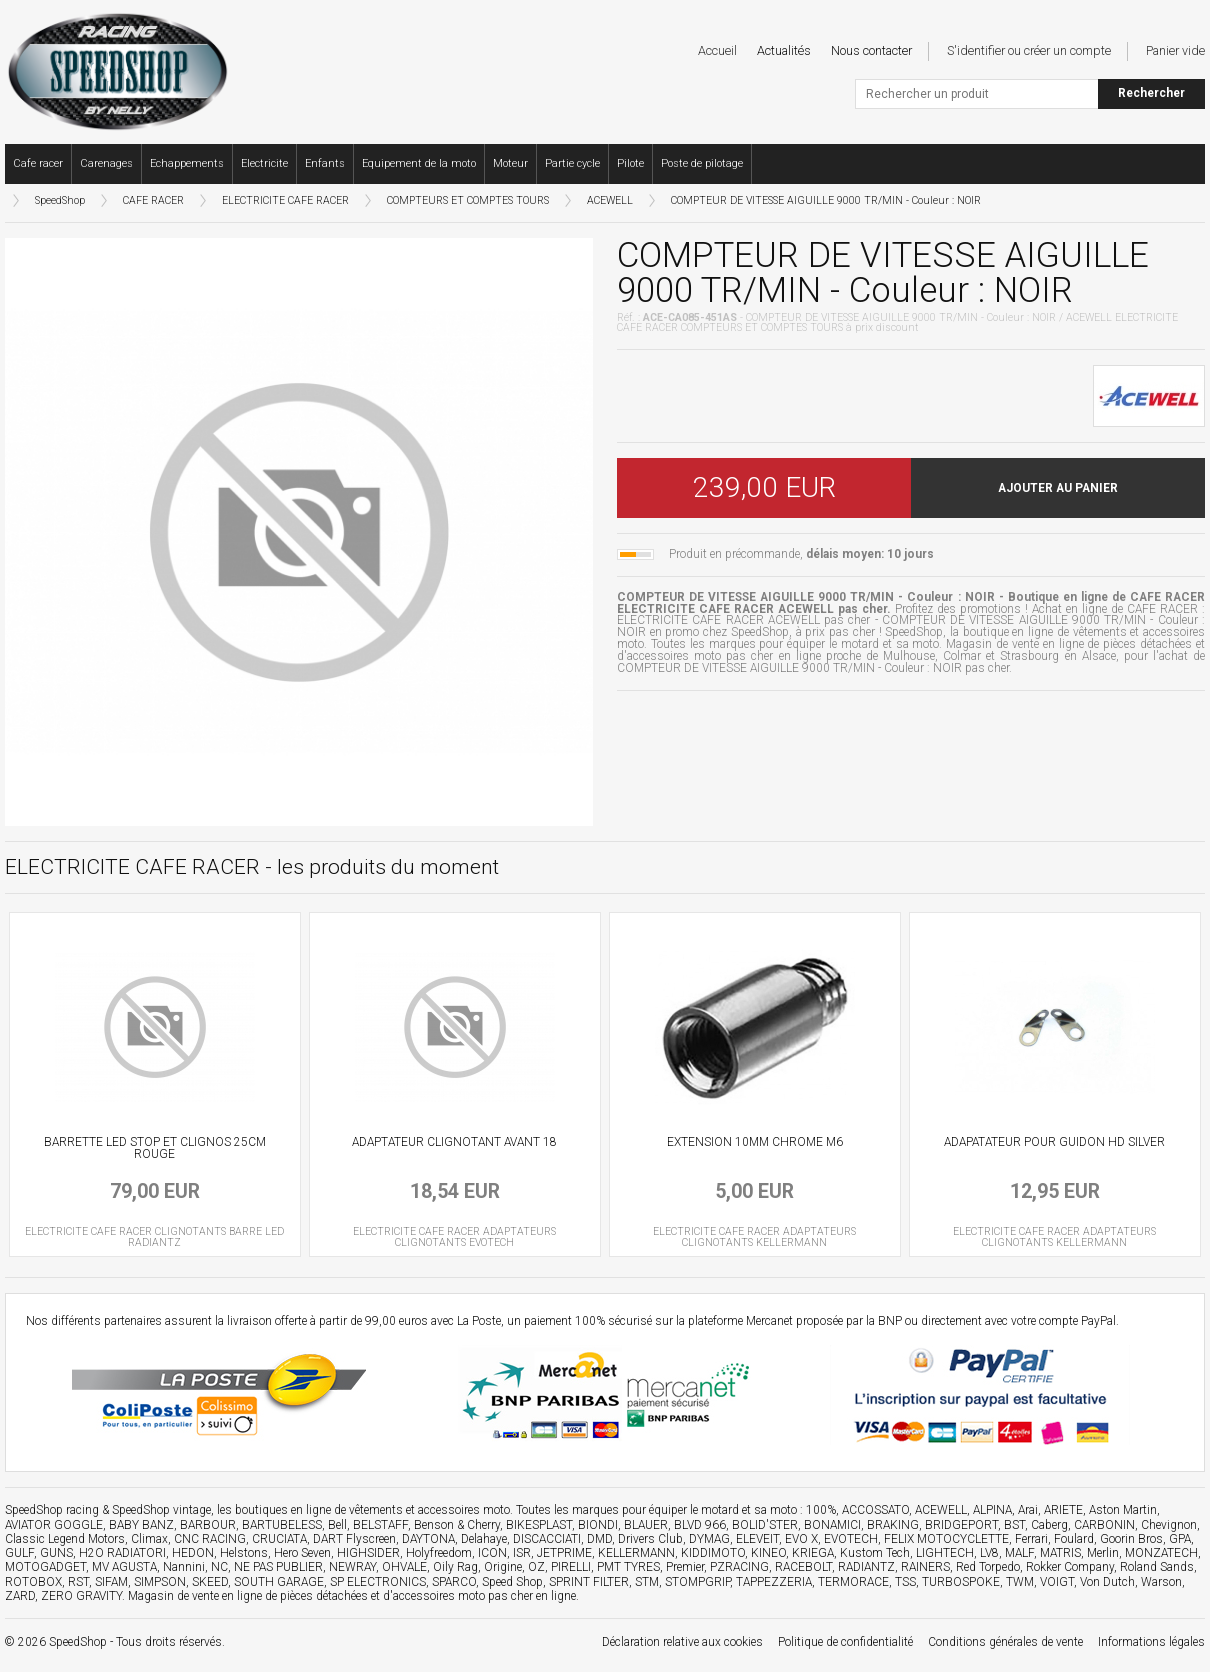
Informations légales (1151, 1642)
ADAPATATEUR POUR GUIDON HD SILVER (1054, 1142)
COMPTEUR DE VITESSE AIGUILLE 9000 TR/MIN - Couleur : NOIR (826, 200)
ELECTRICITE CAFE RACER (285, 200)
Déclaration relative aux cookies (682, 1642)
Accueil (717, 50)
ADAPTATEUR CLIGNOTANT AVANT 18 (454, 1142)
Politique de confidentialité (845, 1642)
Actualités (784, 50)
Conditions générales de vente (1005, 1642)
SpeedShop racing (52, 1510)
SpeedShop (60, 200)
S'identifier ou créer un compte (1029, 50)
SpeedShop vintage (161, 1510)
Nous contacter (871, 50)
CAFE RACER (153, 200)
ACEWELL (610, 200)
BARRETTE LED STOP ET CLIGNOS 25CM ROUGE (155, 1148)
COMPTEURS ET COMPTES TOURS (468, 200)
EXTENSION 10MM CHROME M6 (755, 1142)
